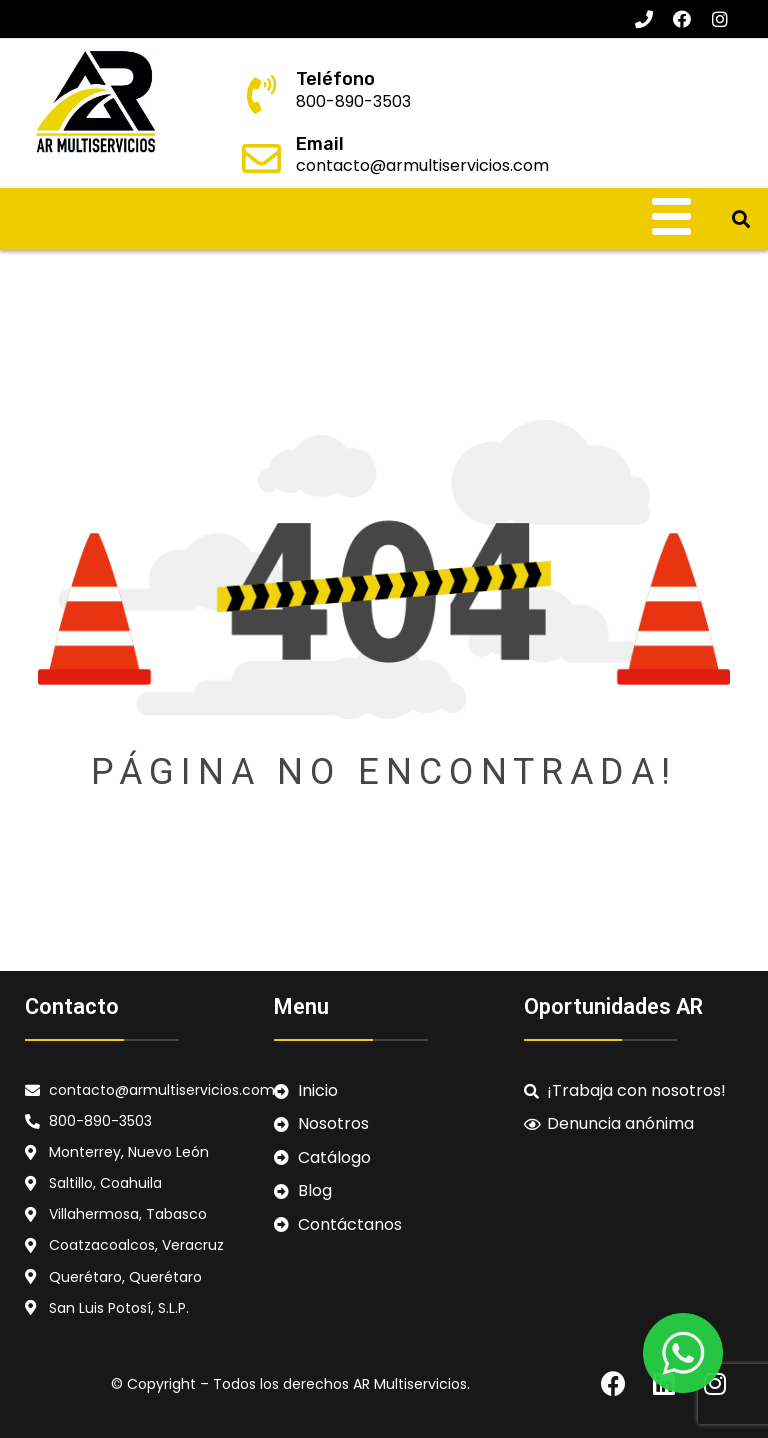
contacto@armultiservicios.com (422, 165)
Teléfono (335, 79)
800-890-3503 (353, 101)
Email (320, 144)
